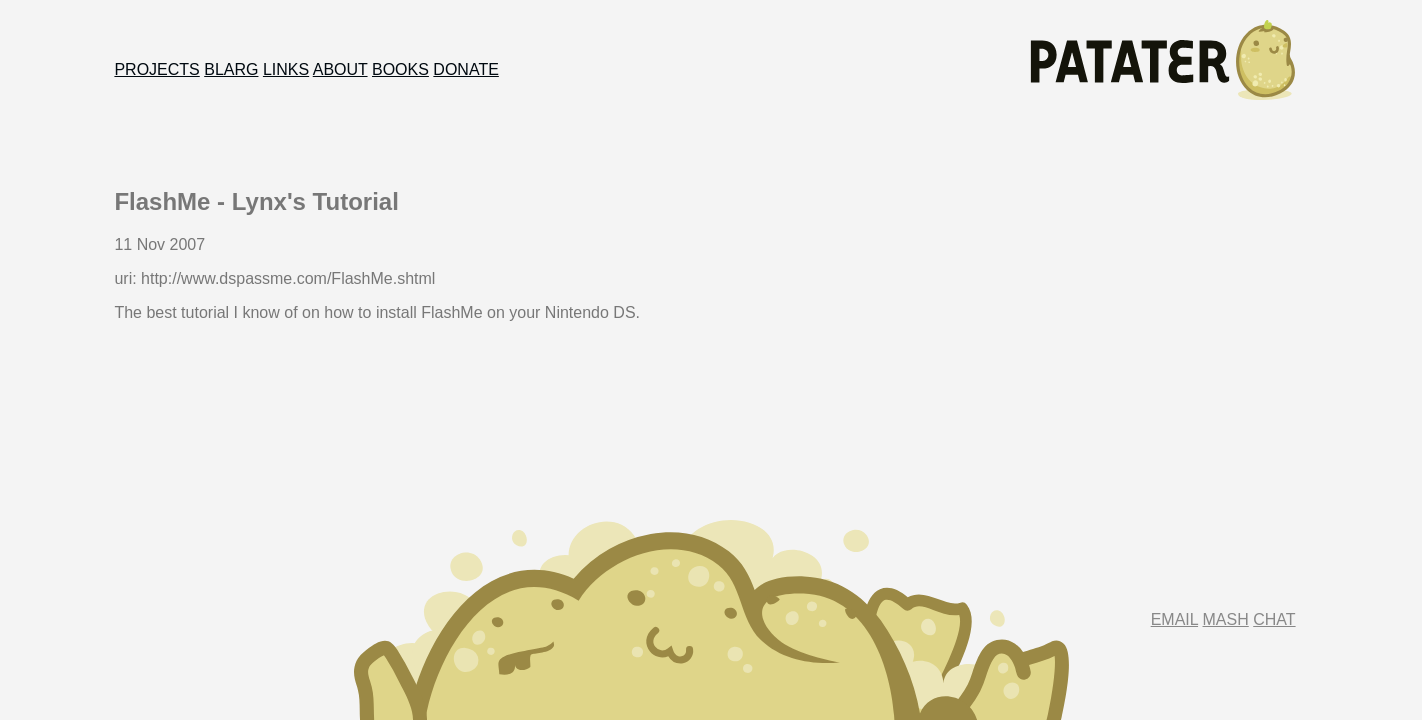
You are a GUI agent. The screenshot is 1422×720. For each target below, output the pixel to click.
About (340, 69)
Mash (1226, 619)
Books (400, 69)
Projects (156, 69)
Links (286, 69)
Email (1174, 619)
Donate (465, 69)
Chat (1274, 619)
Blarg (231, 69)
